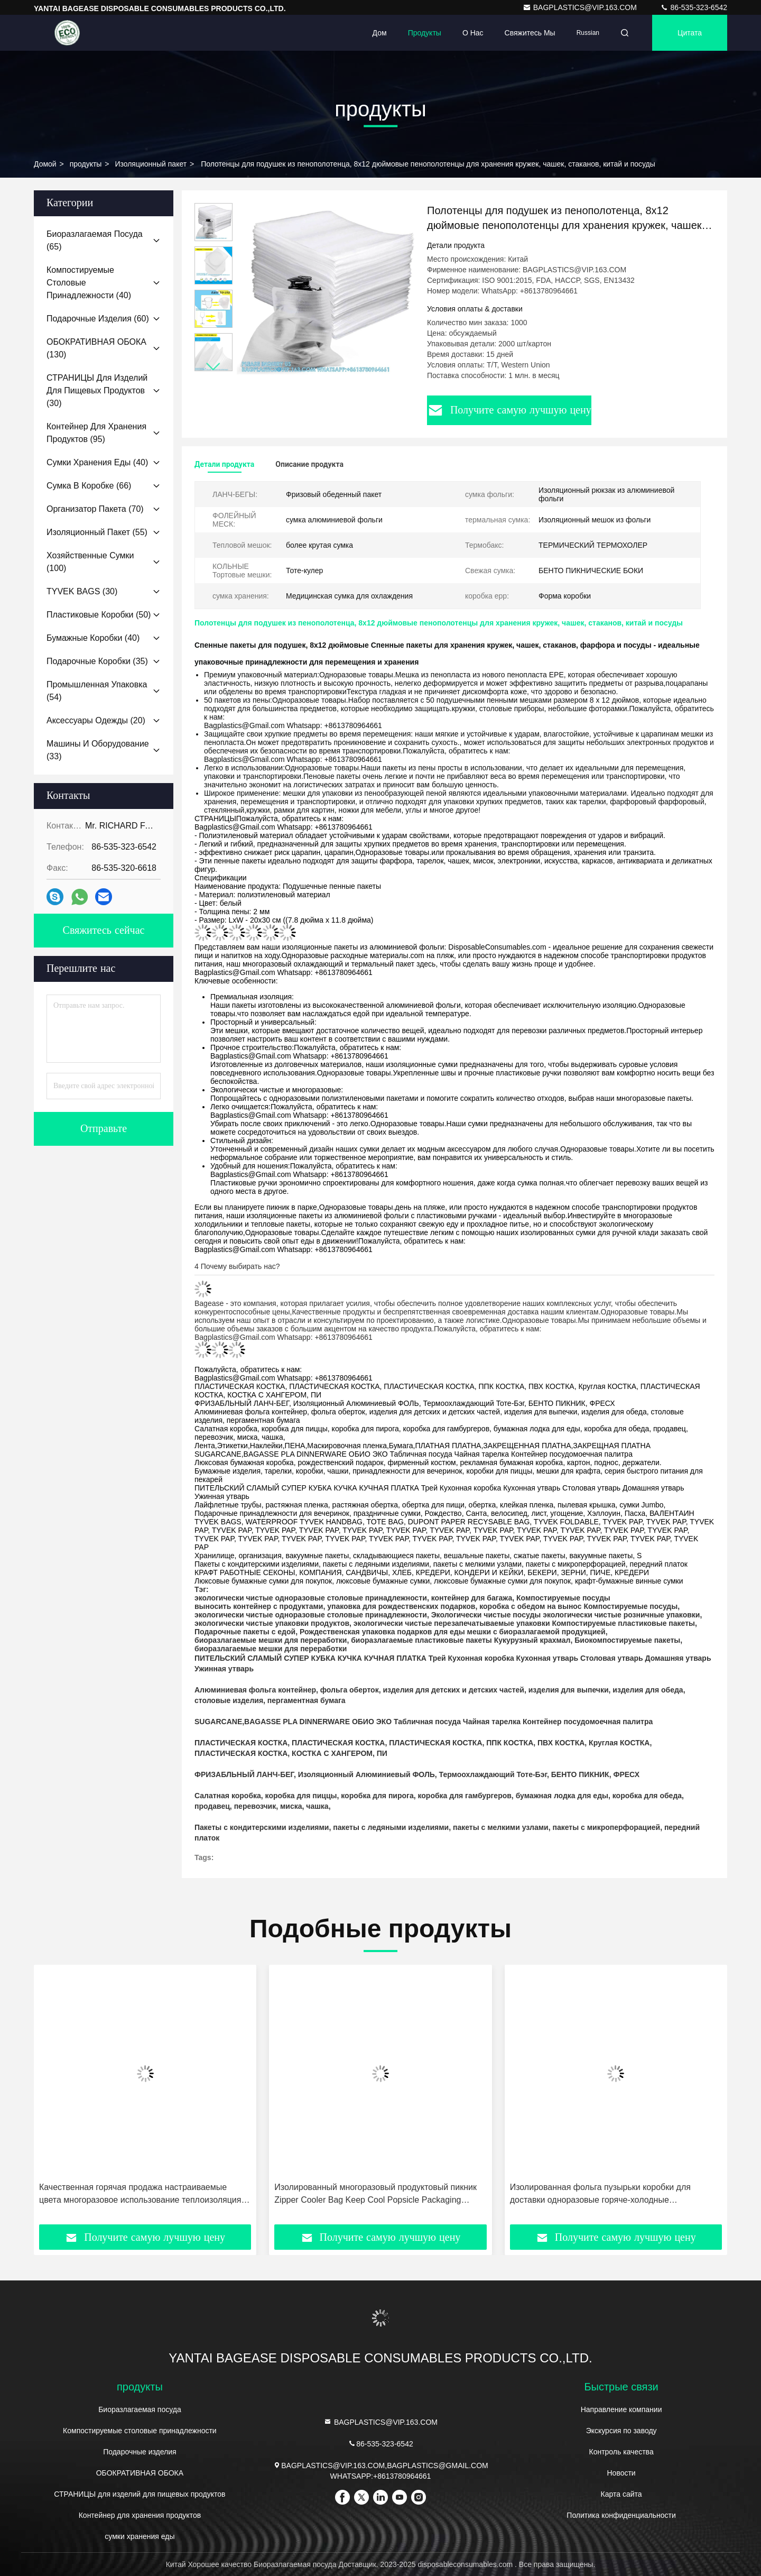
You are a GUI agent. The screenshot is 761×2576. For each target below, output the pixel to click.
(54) (97, 691)
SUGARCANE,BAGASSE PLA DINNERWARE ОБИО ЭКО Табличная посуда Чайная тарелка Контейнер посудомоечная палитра (423, 1721)
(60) (98, 318)
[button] (213, 367)
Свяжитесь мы (530, 33)
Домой (45, 164)
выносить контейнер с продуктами (258, 1606)
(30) (97, 390)
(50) (99, 614)
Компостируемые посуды (563, 1598)
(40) (89, 282)
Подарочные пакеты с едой (244, 1631)
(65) (95, 240)
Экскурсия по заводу (621, 2430)
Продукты (424, 33)
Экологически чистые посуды (486, 1615)
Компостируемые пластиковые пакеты (623, 1623)
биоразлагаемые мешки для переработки (270, 1640)
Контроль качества (621, 2452)
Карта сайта (621, 2494)
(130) (96, 348)
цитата (690, 33)
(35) (97, 661)
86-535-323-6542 (693, 7)
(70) (95, 508)
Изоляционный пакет (151, 164)
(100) (90, 562)
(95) (96, 433)
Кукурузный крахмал (532, 1640)
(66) (89, 485)
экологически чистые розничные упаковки (621, 1615)
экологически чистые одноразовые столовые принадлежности (310, 1598)
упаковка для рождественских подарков (401, 1606)
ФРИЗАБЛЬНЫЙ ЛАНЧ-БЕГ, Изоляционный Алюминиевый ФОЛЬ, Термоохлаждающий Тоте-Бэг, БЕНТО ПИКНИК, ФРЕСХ (416, 1774)
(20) (96, 720)
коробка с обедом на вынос (530, 1606)
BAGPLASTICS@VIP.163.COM (581, 7)
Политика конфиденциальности (621, 2515)
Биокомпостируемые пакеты (627, 1640)
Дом (380, 33)
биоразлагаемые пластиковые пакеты (421, 1640)
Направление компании (621, 2409)
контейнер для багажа (472, 1598)
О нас (473, 33)
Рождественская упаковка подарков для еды (382, 1631)
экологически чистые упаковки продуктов (271, 1623)
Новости (621, 2473)
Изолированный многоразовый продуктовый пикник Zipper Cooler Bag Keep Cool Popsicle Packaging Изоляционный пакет (375, 2194)
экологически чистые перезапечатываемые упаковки (452, 1623)
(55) (97, 532)
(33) (98, 750)
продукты (86, 164)
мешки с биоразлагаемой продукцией (536, 1631)
